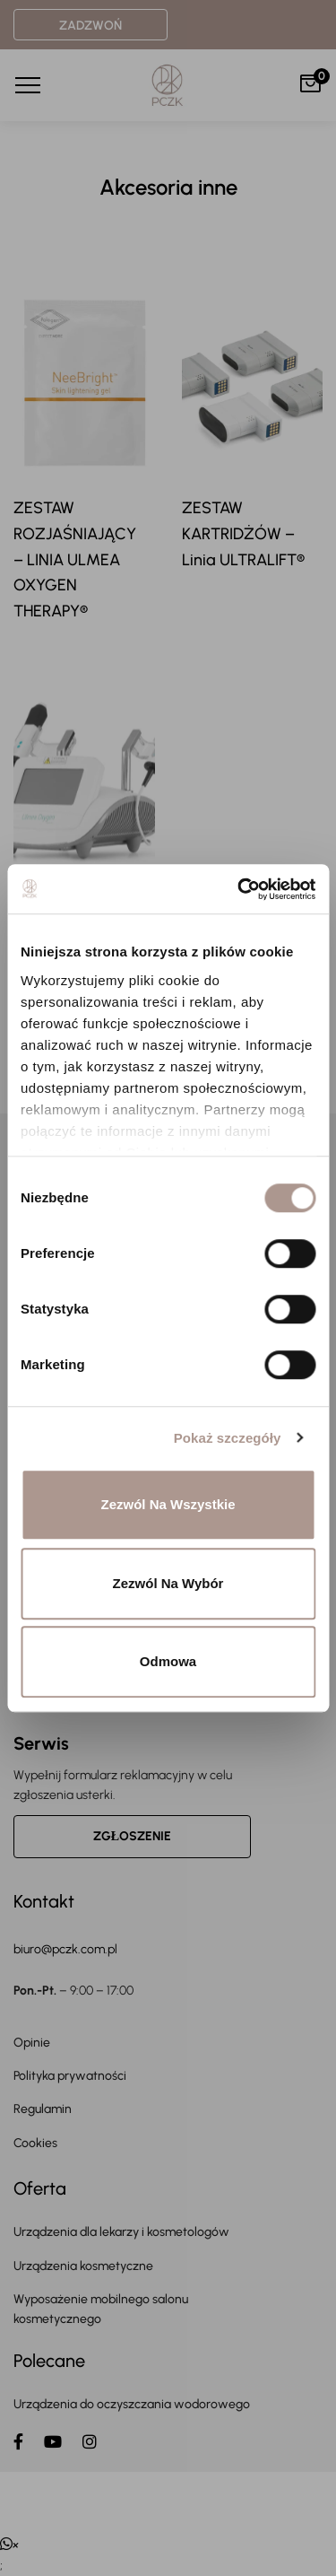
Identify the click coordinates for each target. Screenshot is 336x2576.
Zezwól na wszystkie (167, 1504)
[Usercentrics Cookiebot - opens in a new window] (239, 889)
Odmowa (168, 1661)
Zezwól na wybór (168, 1583)
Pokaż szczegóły (227, 1437)
